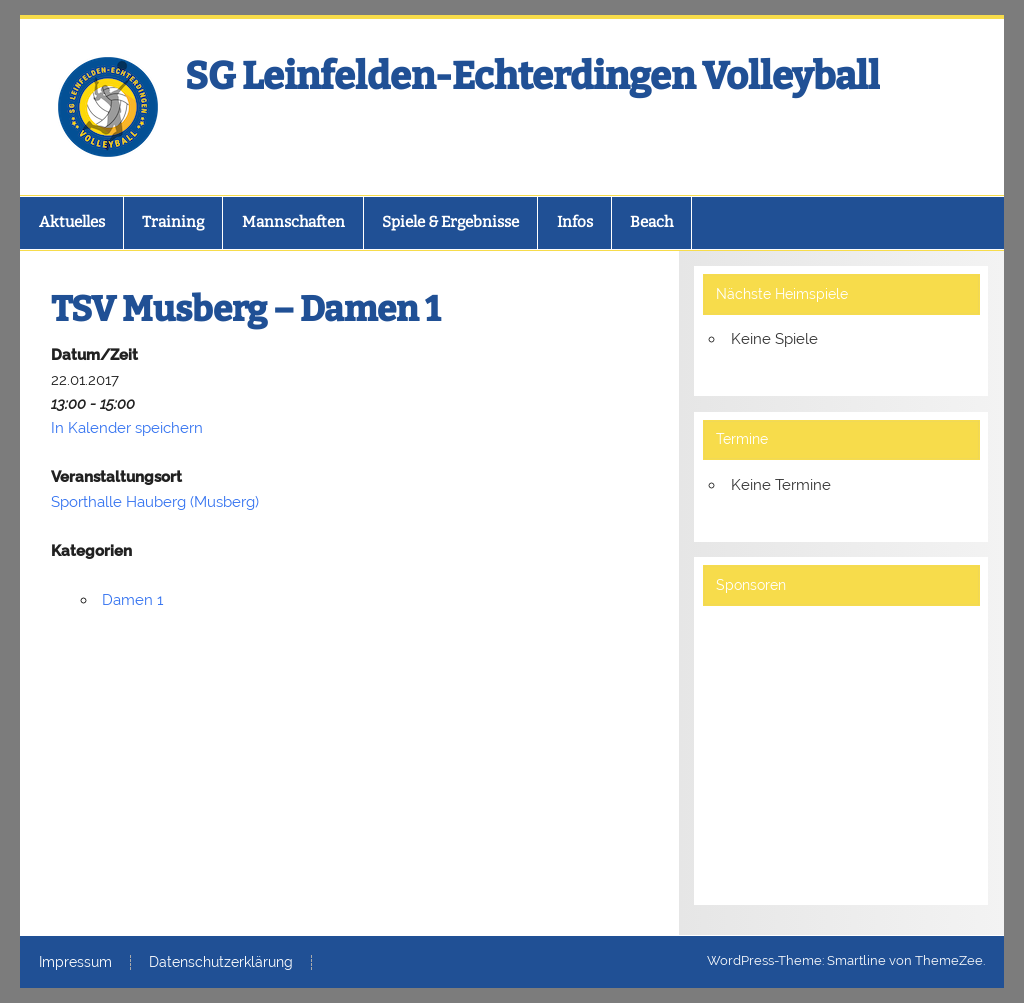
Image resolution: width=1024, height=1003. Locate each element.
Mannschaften (293, 222)
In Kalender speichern (127, 428)
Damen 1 (132, 600)
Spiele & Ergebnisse (450, 222)
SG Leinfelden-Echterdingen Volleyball (532, 76)
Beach (651, 222)
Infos (575, 222)
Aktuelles (72, 222)
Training (173, 222)
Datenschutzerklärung (221, 963)
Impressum (75, 963)
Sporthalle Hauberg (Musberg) (155, 502)
